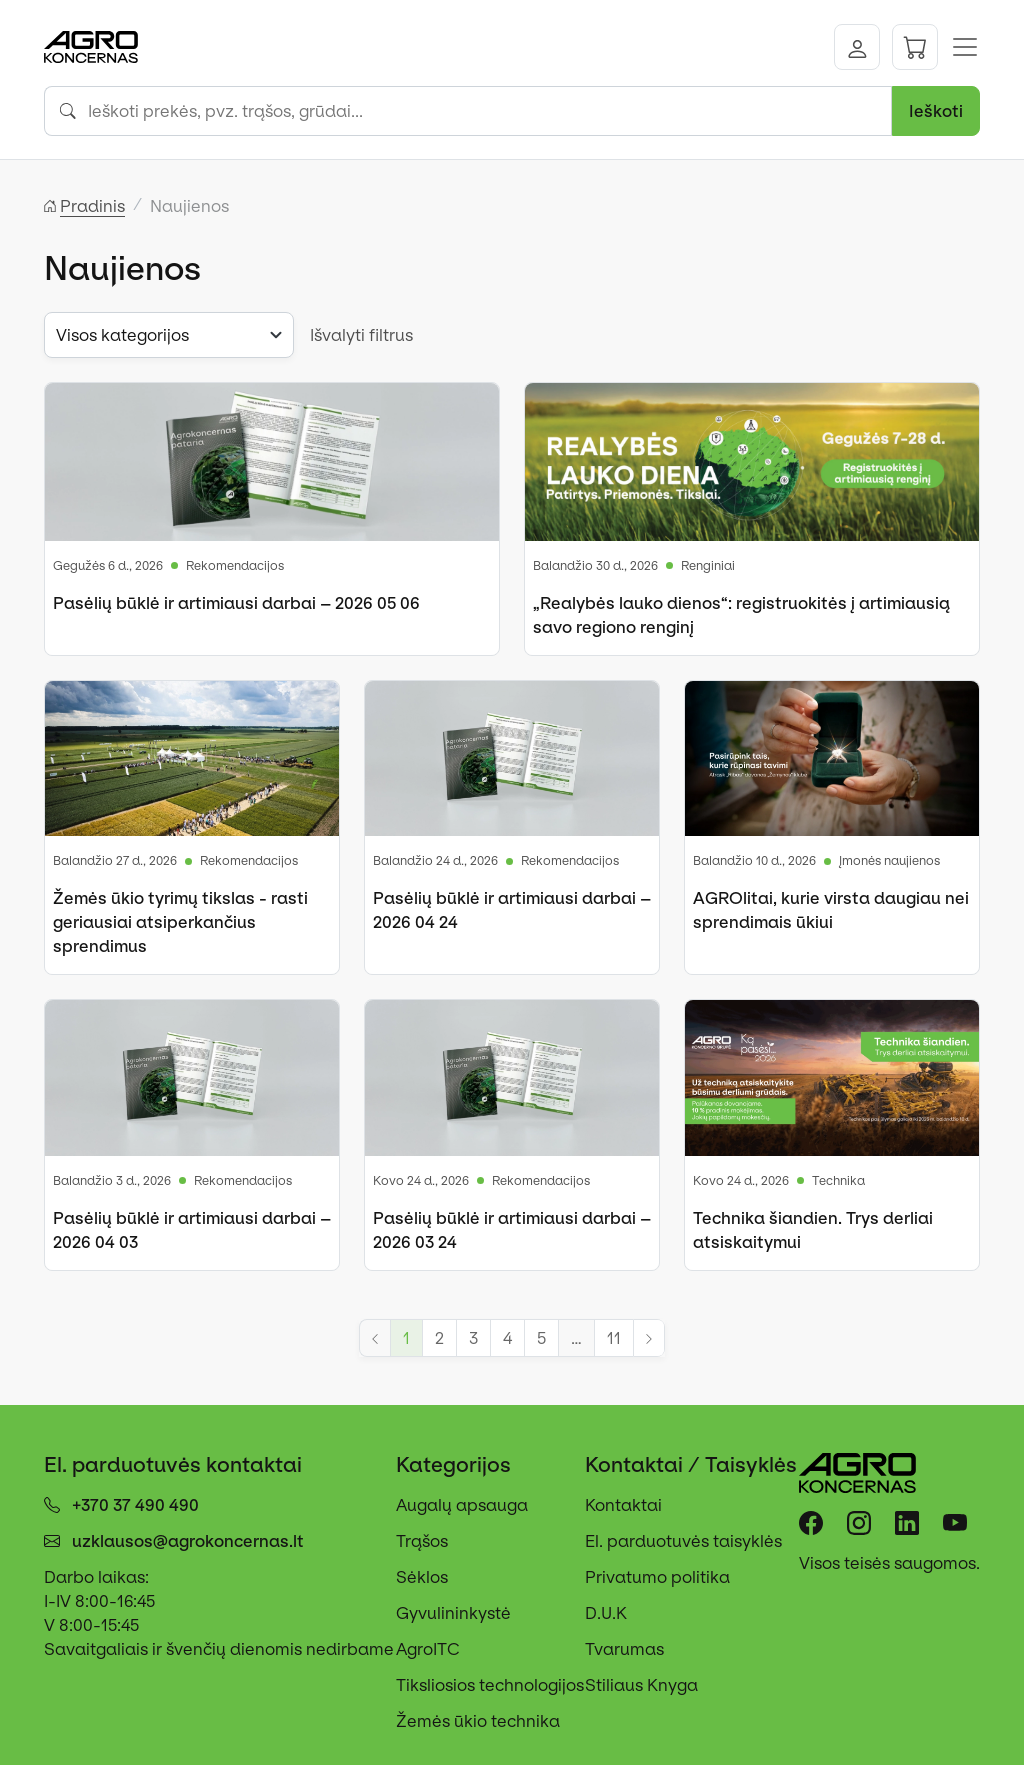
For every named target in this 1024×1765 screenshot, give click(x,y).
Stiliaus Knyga (641, 1685)
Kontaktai (623, 1505)
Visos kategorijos (122, 335)
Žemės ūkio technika (478, 1721)
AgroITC (428, 1649)
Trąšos (422, 1541)
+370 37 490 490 (135, 1505)
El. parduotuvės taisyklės (683, 1541)
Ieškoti (936, 111)
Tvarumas (624, 1649)
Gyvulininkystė (453, 1613)
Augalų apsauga (462, 1505)
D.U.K (606, 1613)
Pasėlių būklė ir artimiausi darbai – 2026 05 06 (236, 603)
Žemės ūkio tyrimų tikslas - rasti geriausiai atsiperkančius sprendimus (180, 922)
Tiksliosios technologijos (490, 1685)
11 (614, 1338)
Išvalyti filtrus (361, 335)
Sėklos (422, 1577)
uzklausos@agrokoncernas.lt (188, 1541)
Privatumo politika (657, 1577)
